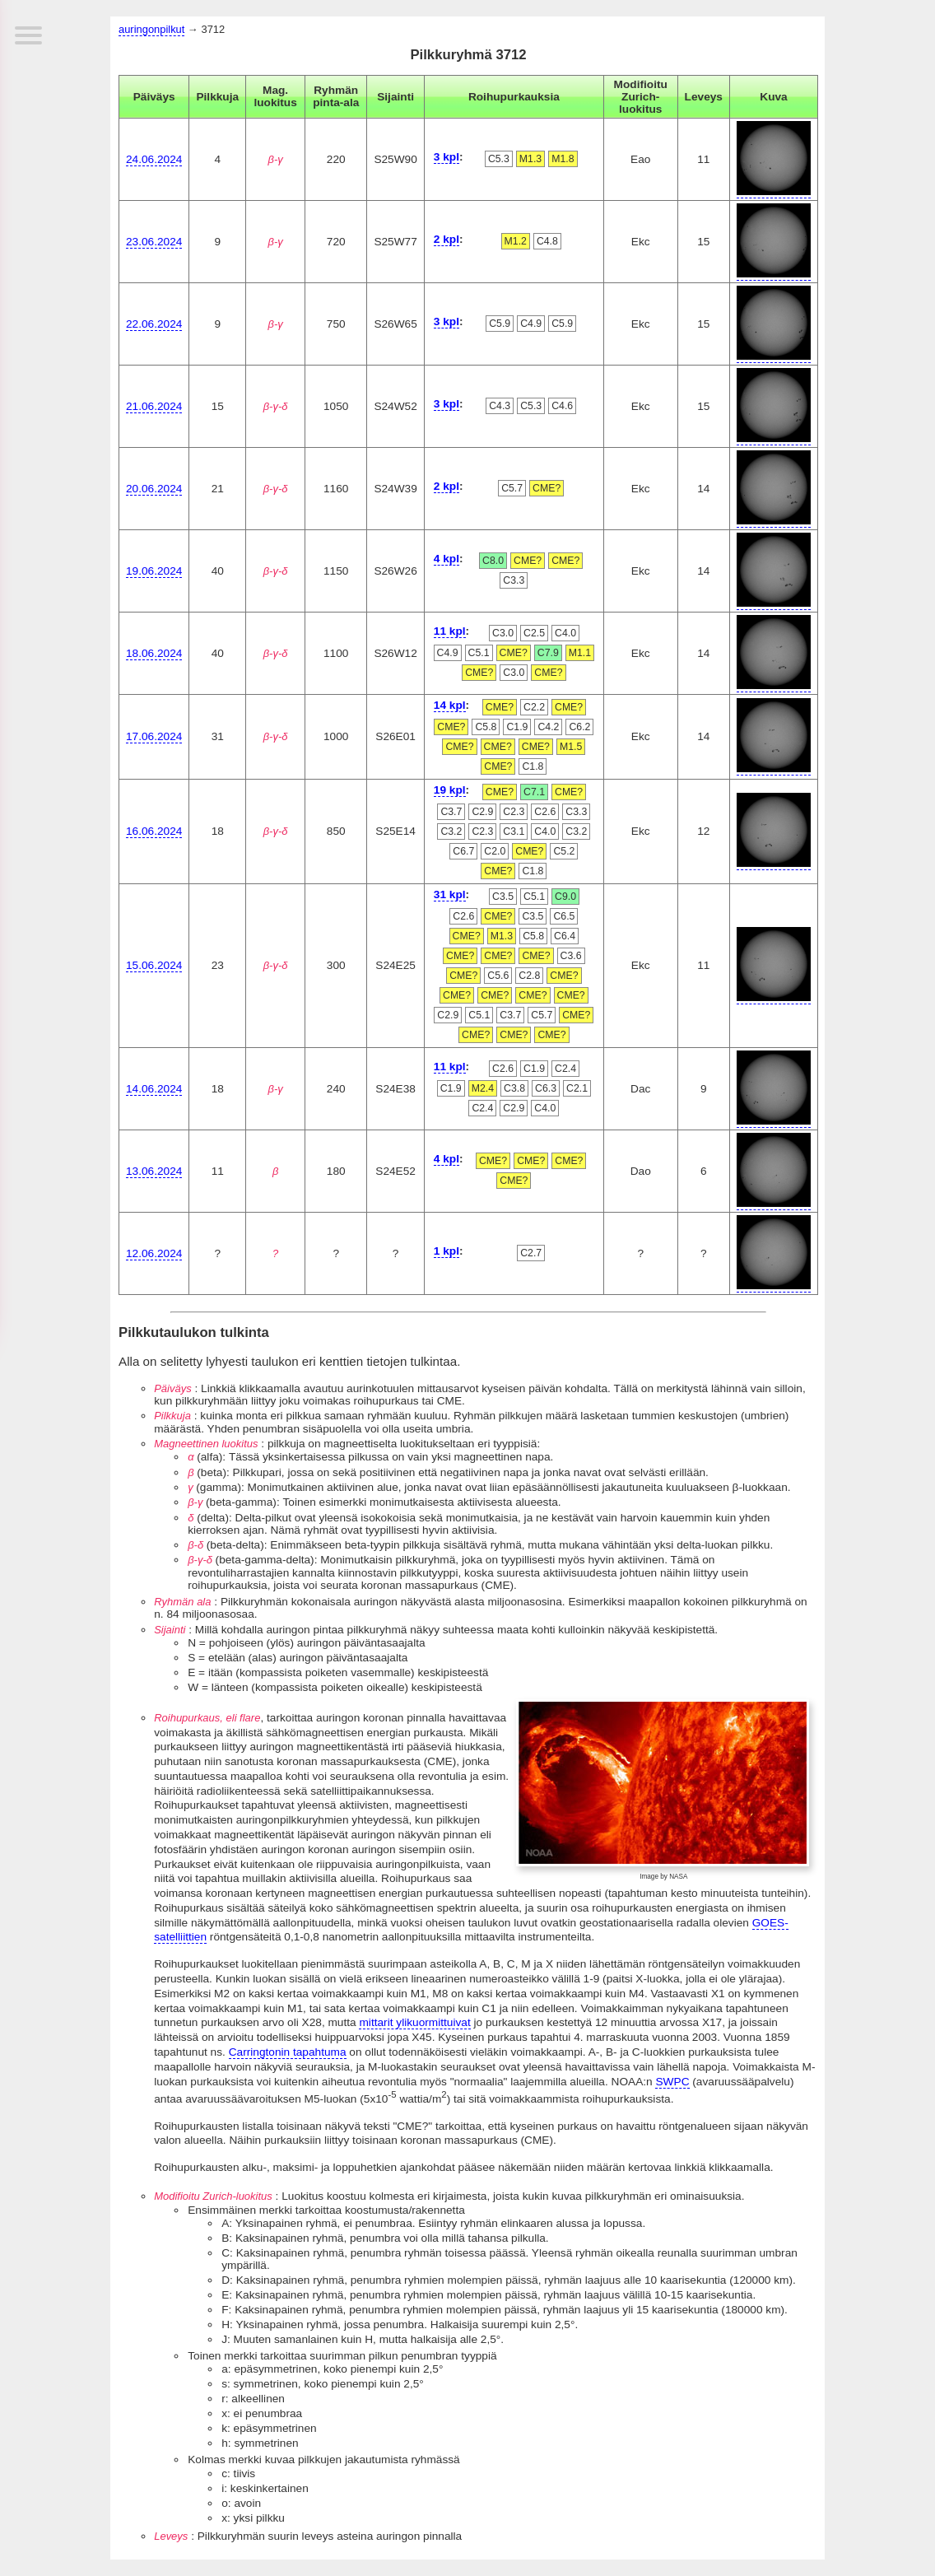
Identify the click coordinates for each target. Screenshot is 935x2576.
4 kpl (446, 558)
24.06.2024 (154, 159)
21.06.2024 (154, 406)
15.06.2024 (154, 965)
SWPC (672, 2081)
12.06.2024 (154, 1253)
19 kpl (450, 790)
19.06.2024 (154, 571)
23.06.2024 (154, 241)
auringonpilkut (151, 29)
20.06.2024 (154, 488)
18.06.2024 (154, 653)
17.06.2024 (154, 736)
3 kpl (446, 157)
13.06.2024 (154, 1171)
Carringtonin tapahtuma (288, 2052)
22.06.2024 (154, 324)
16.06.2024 (154, 831)
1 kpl (446, 1251)
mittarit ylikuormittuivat (414, 2022)
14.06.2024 (154, 1089)
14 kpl (450, 705)
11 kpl (450, 631)
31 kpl (450, 894)
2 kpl (446, 239)
